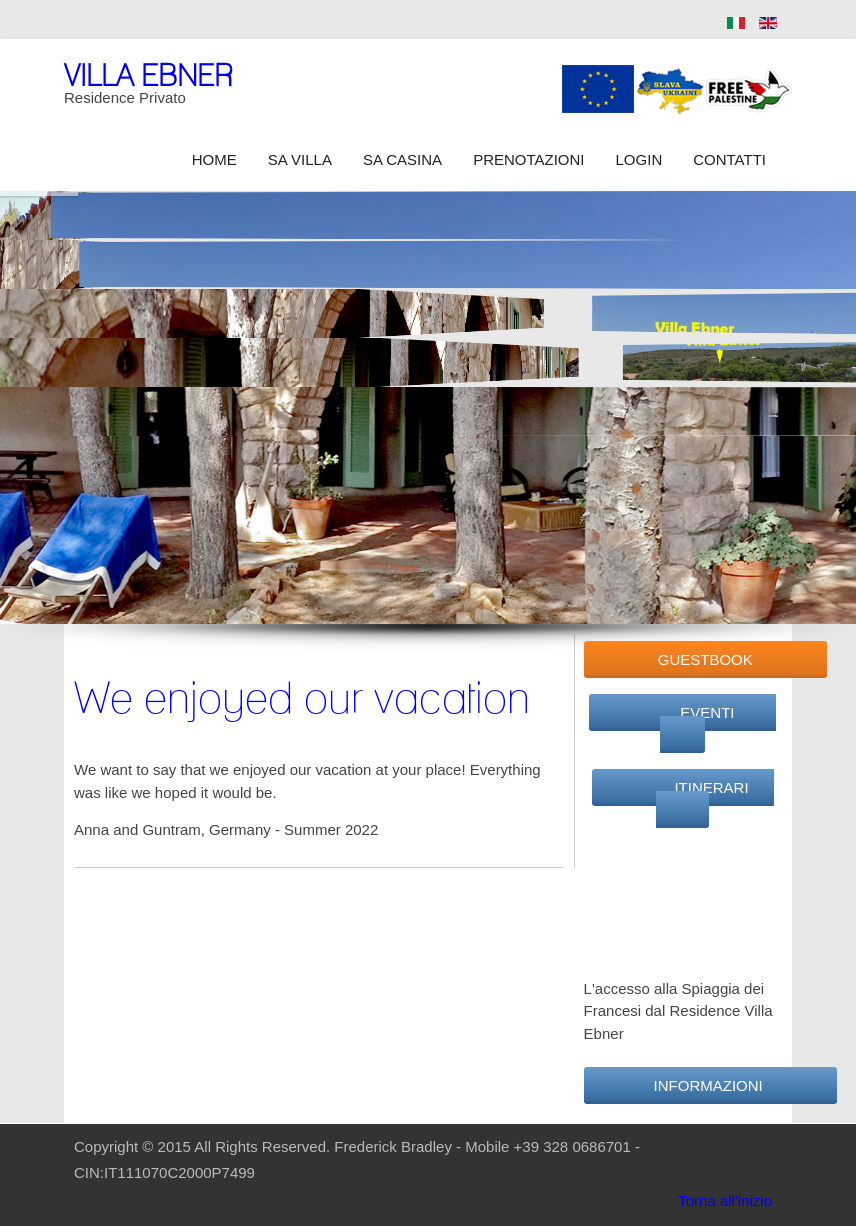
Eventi (692, 724)
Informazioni (710, 1085)
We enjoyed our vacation (302, 697)
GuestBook (705, 659)
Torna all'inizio (725, 1200)
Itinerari (693, 799)
